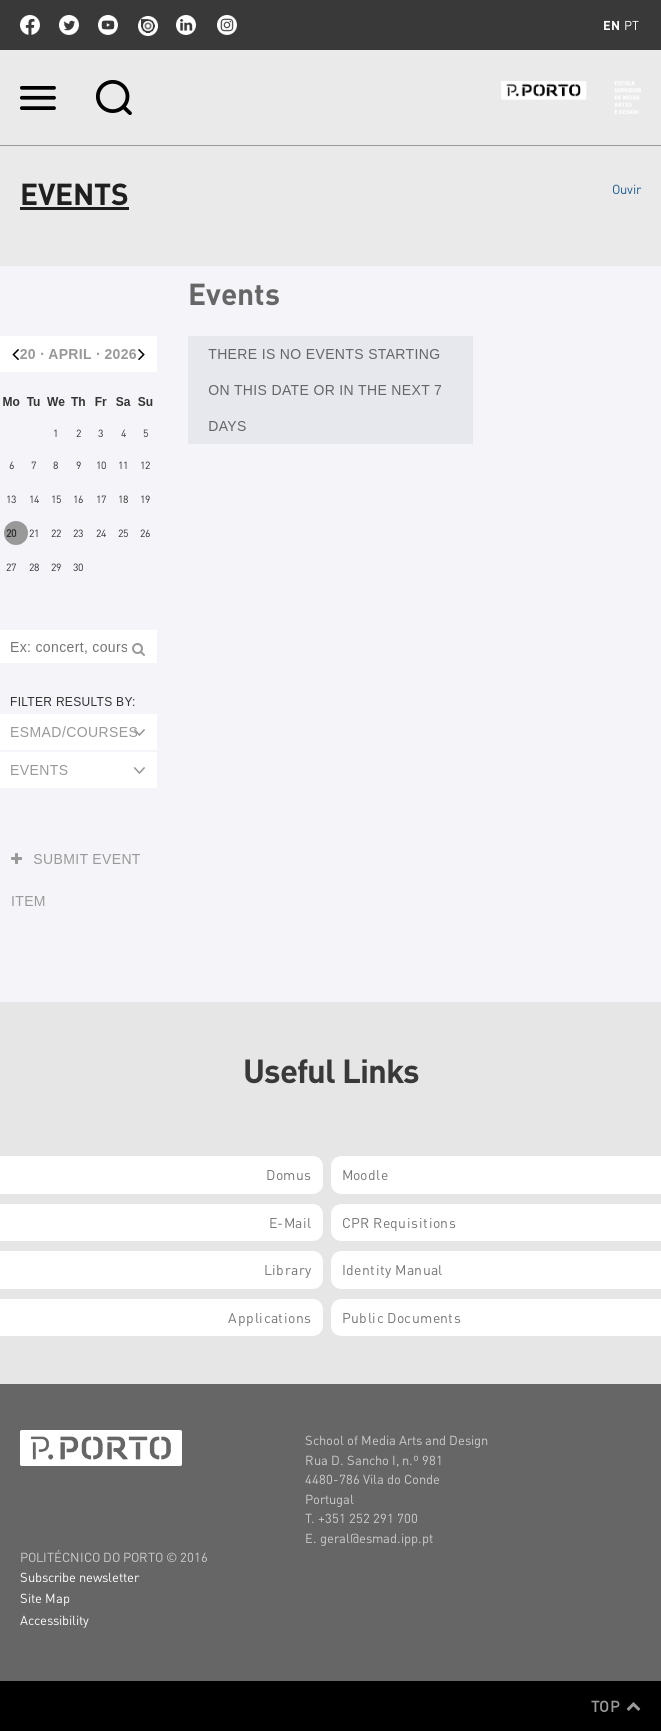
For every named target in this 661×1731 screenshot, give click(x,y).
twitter (69, 25)
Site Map (45, 1597)
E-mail (290, 1222)
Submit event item (76, 873)
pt (631, 25)
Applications (269, 1317)
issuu (147, 25)
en (611, 25)
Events (39, 770)
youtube (108, 25)
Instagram (225, 25)
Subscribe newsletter (79, 1576)
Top (616, 1706)
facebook (30, 25)
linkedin (186, 25)
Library (288, 1269)
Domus (288, 1174)
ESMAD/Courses (74, 732)
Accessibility (54, 1619)
